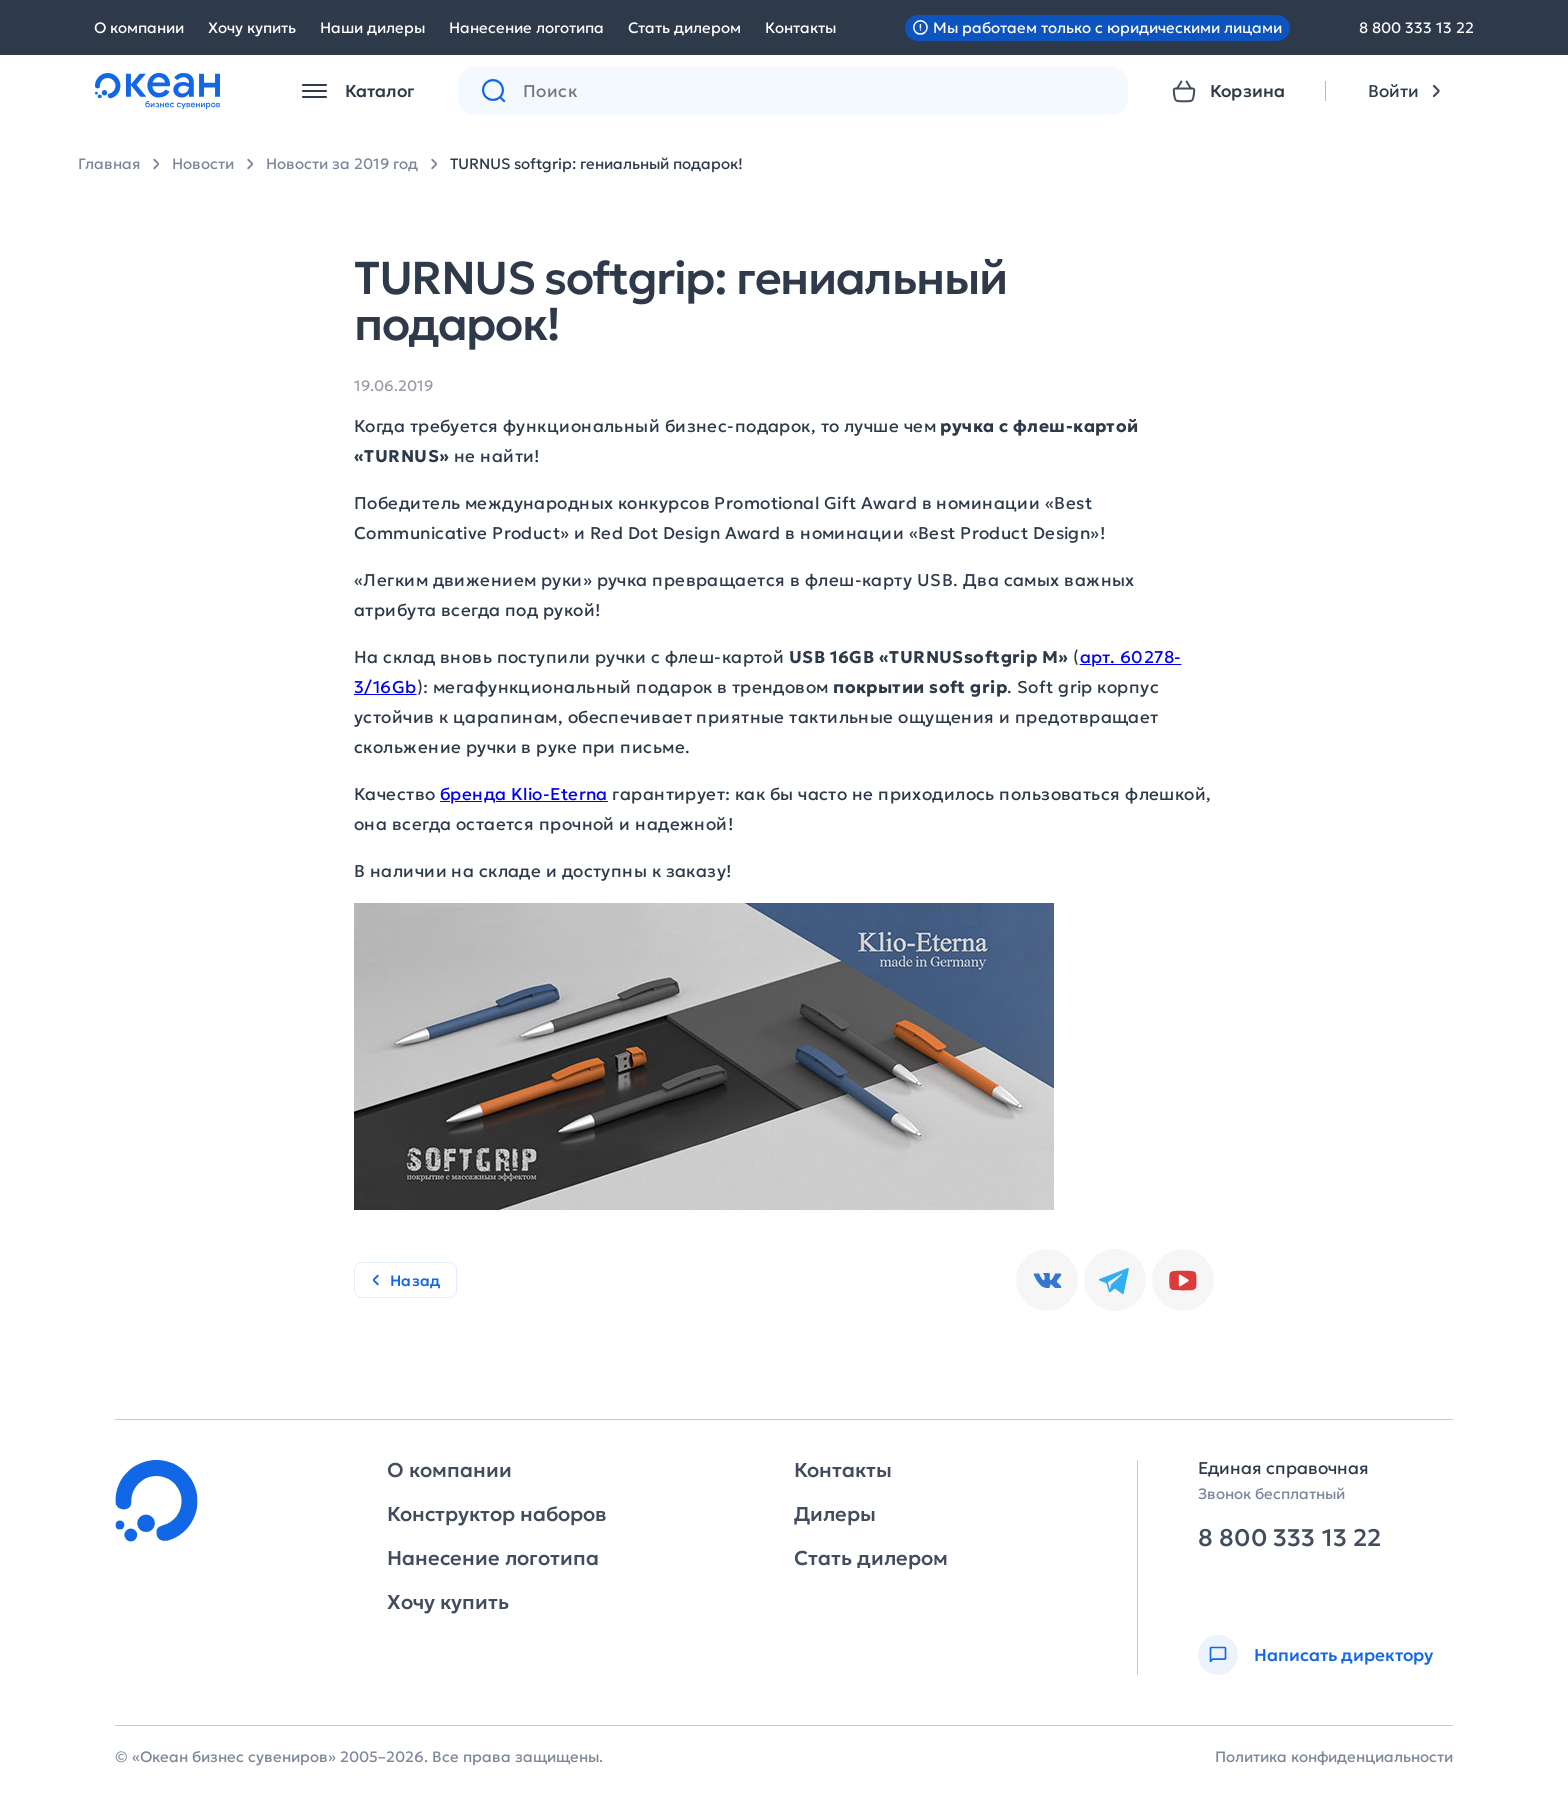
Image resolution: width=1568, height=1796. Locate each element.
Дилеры (835, 1514)
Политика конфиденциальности (1334, 1756)
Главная (109, 163)
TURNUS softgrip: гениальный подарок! (596, 163)
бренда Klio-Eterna (524, 794)
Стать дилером (684, 27)
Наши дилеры (372, 27)
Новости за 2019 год (342, 163)
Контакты (800, 27)
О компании (139, 27)
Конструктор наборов (496, 1514)
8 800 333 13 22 (1416, 27)
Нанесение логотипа (526, 27)
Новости (203, 163)
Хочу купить (252, 27)
